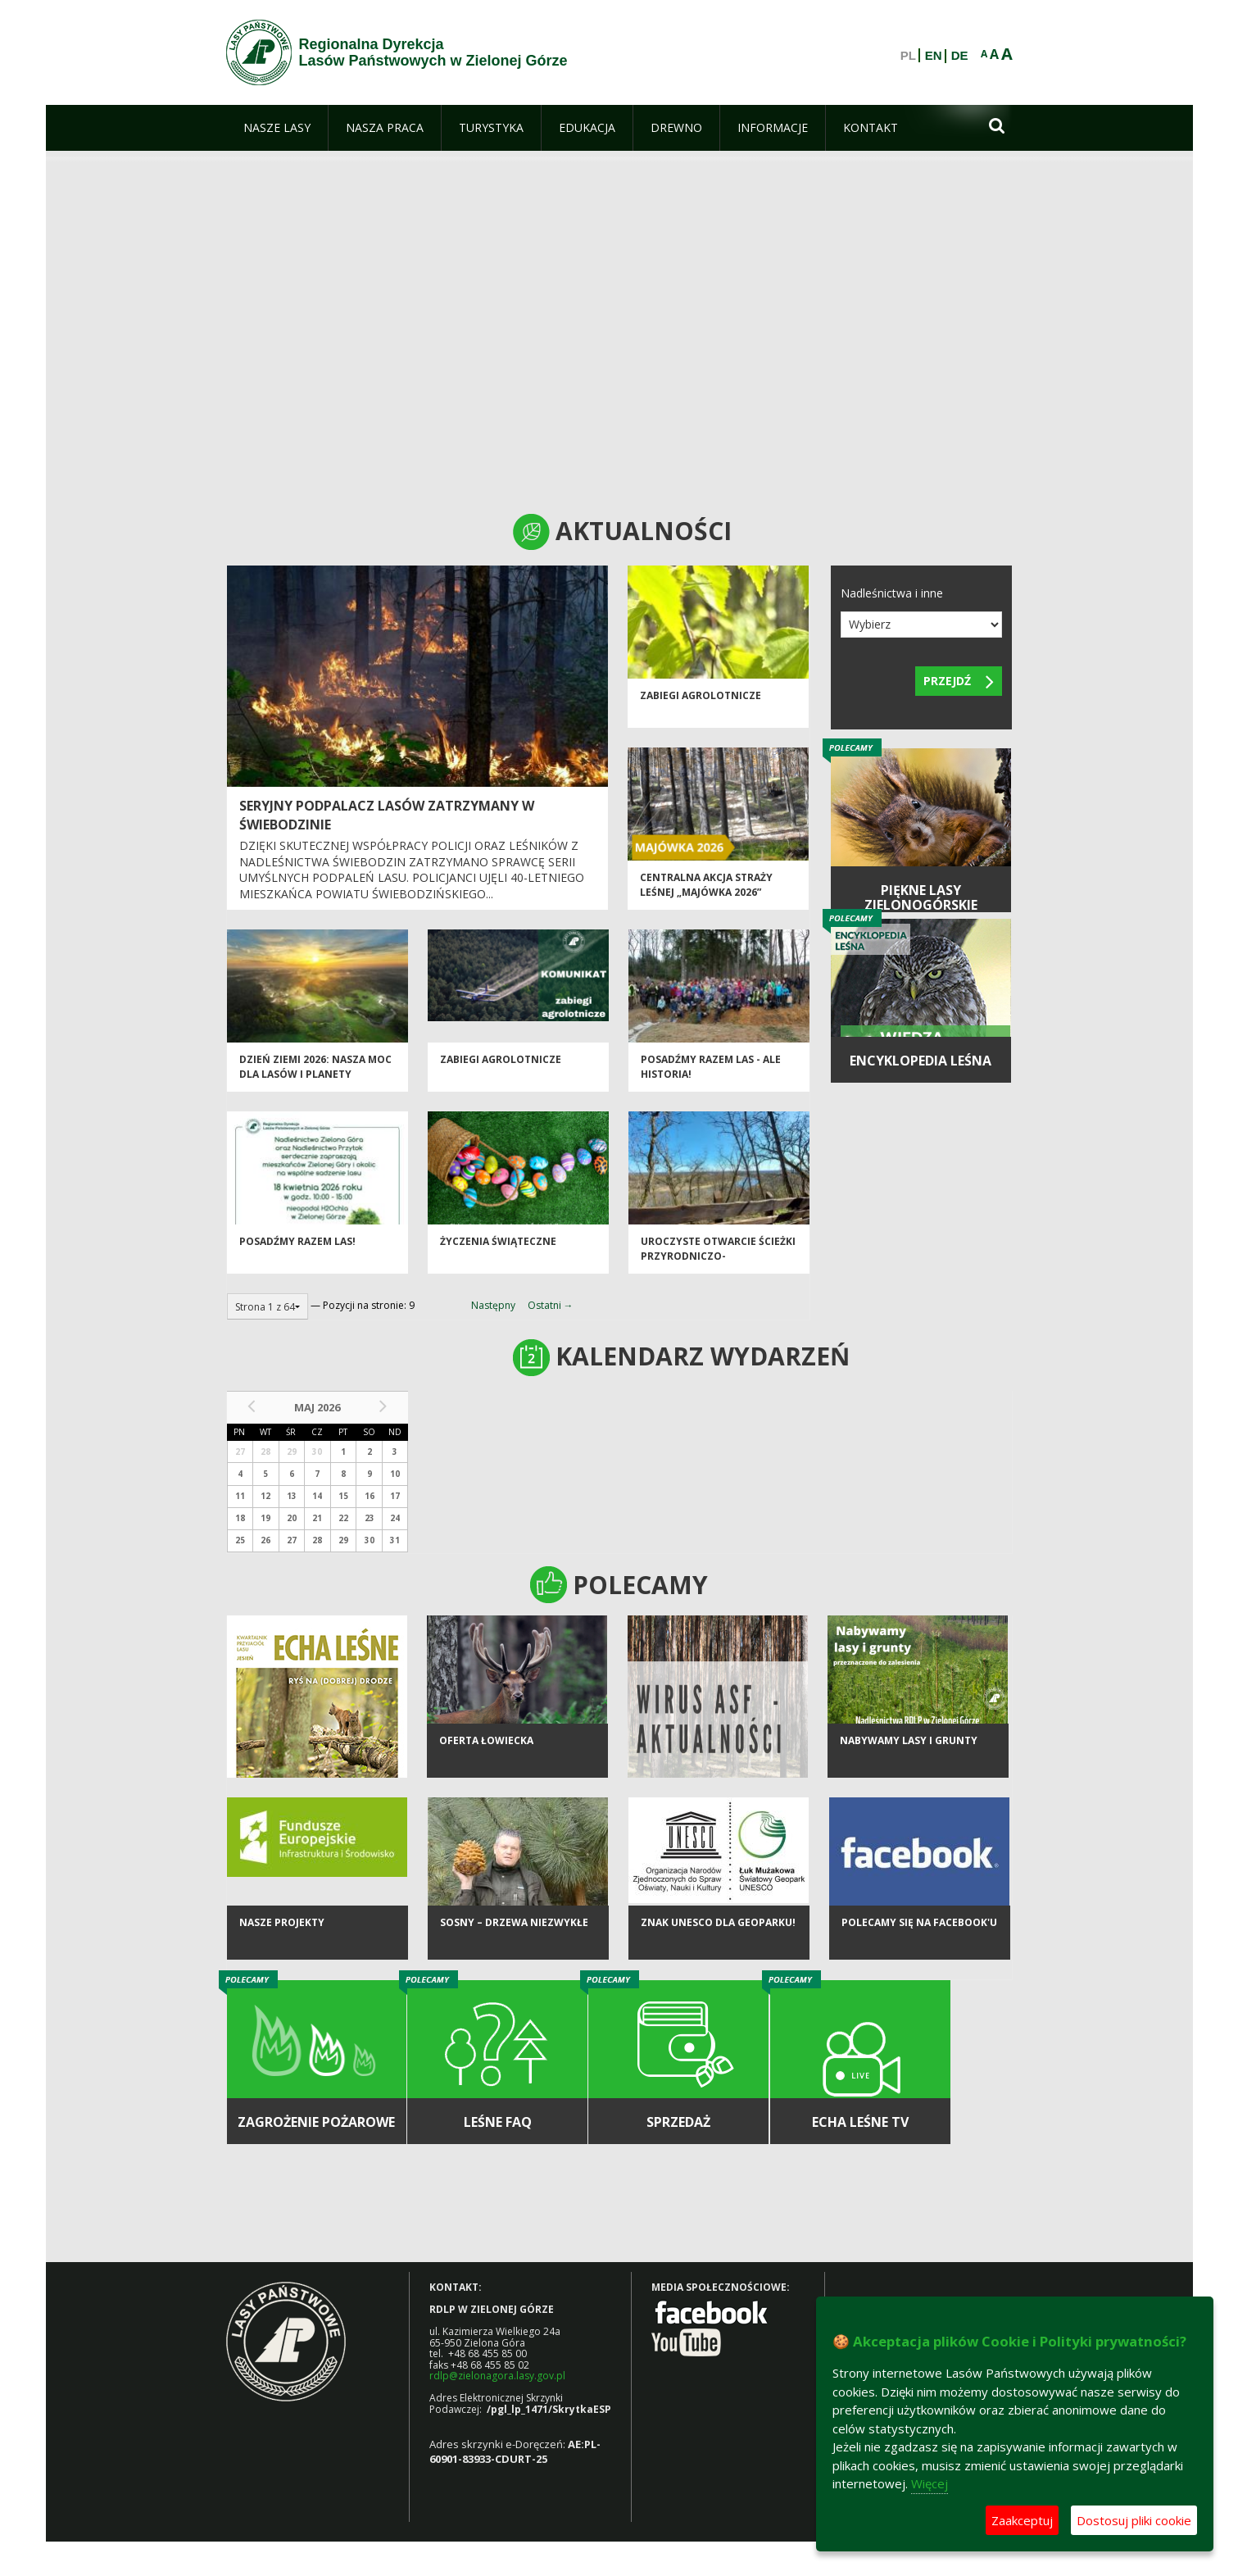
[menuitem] (277, 128)
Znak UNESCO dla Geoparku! (718, 1932)
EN (933, 55)
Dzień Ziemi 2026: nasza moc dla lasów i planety (315, 1071)
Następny (493, 1305)
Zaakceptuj (1022, 2520)
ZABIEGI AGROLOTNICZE (700, 700)
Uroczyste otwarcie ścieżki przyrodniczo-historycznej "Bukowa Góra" (718, 1267)
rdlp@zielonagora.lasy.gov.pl (497, 2376)
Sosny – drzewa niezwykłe (514, 1932)
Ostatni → (551, 1305)
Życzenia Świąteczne (498, 1246)
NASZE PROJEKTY (281, 1932)
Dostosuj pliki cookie (1134, 2520)
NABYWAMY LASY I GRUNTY (908, 1750)
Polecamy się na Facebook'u (919, 1932)
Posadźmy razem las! (297, 1246)
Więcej (929, 2483)
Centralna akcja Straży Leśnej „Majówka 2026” (706, 889)
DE (959, 55)
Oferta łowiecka (486, 1750)
